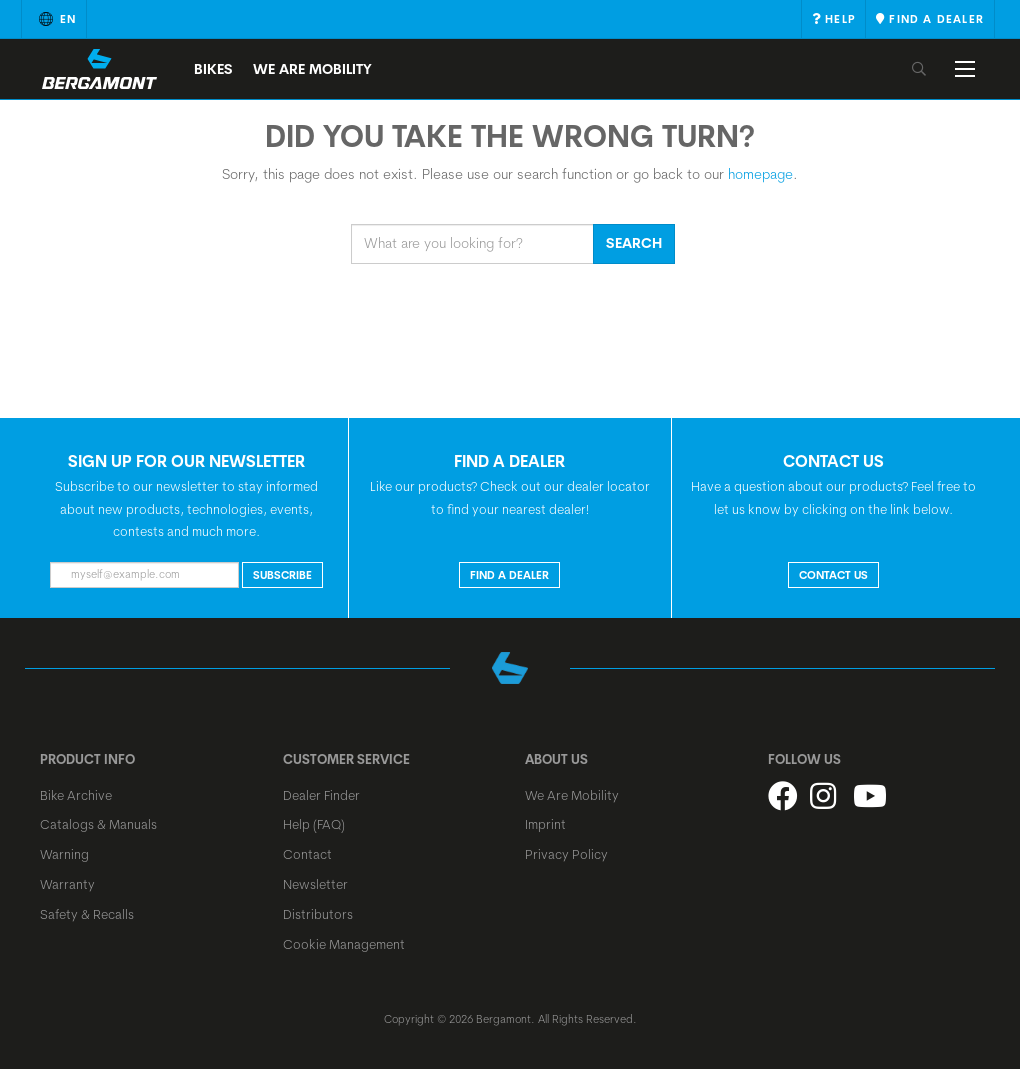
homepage (760, 174)
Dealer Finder (321, 795)
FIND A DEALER (509, 575)
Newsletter (315, 884)
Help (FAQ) (314, 824)
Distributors (318, 914)
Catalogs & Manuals (98, 824)
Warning (64, 854)
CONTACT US (833, 575)
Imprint (545, 824)
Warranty (67, 884)
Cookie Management (344, 944)
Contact (307, 854)
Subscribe (282, 575)
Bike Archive (76, 795)
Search (634, 243)
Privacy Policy (566, 854)
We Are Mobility (312, 69)
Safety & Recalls (87, 914)
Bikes (213, 69)
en (54, 19)
